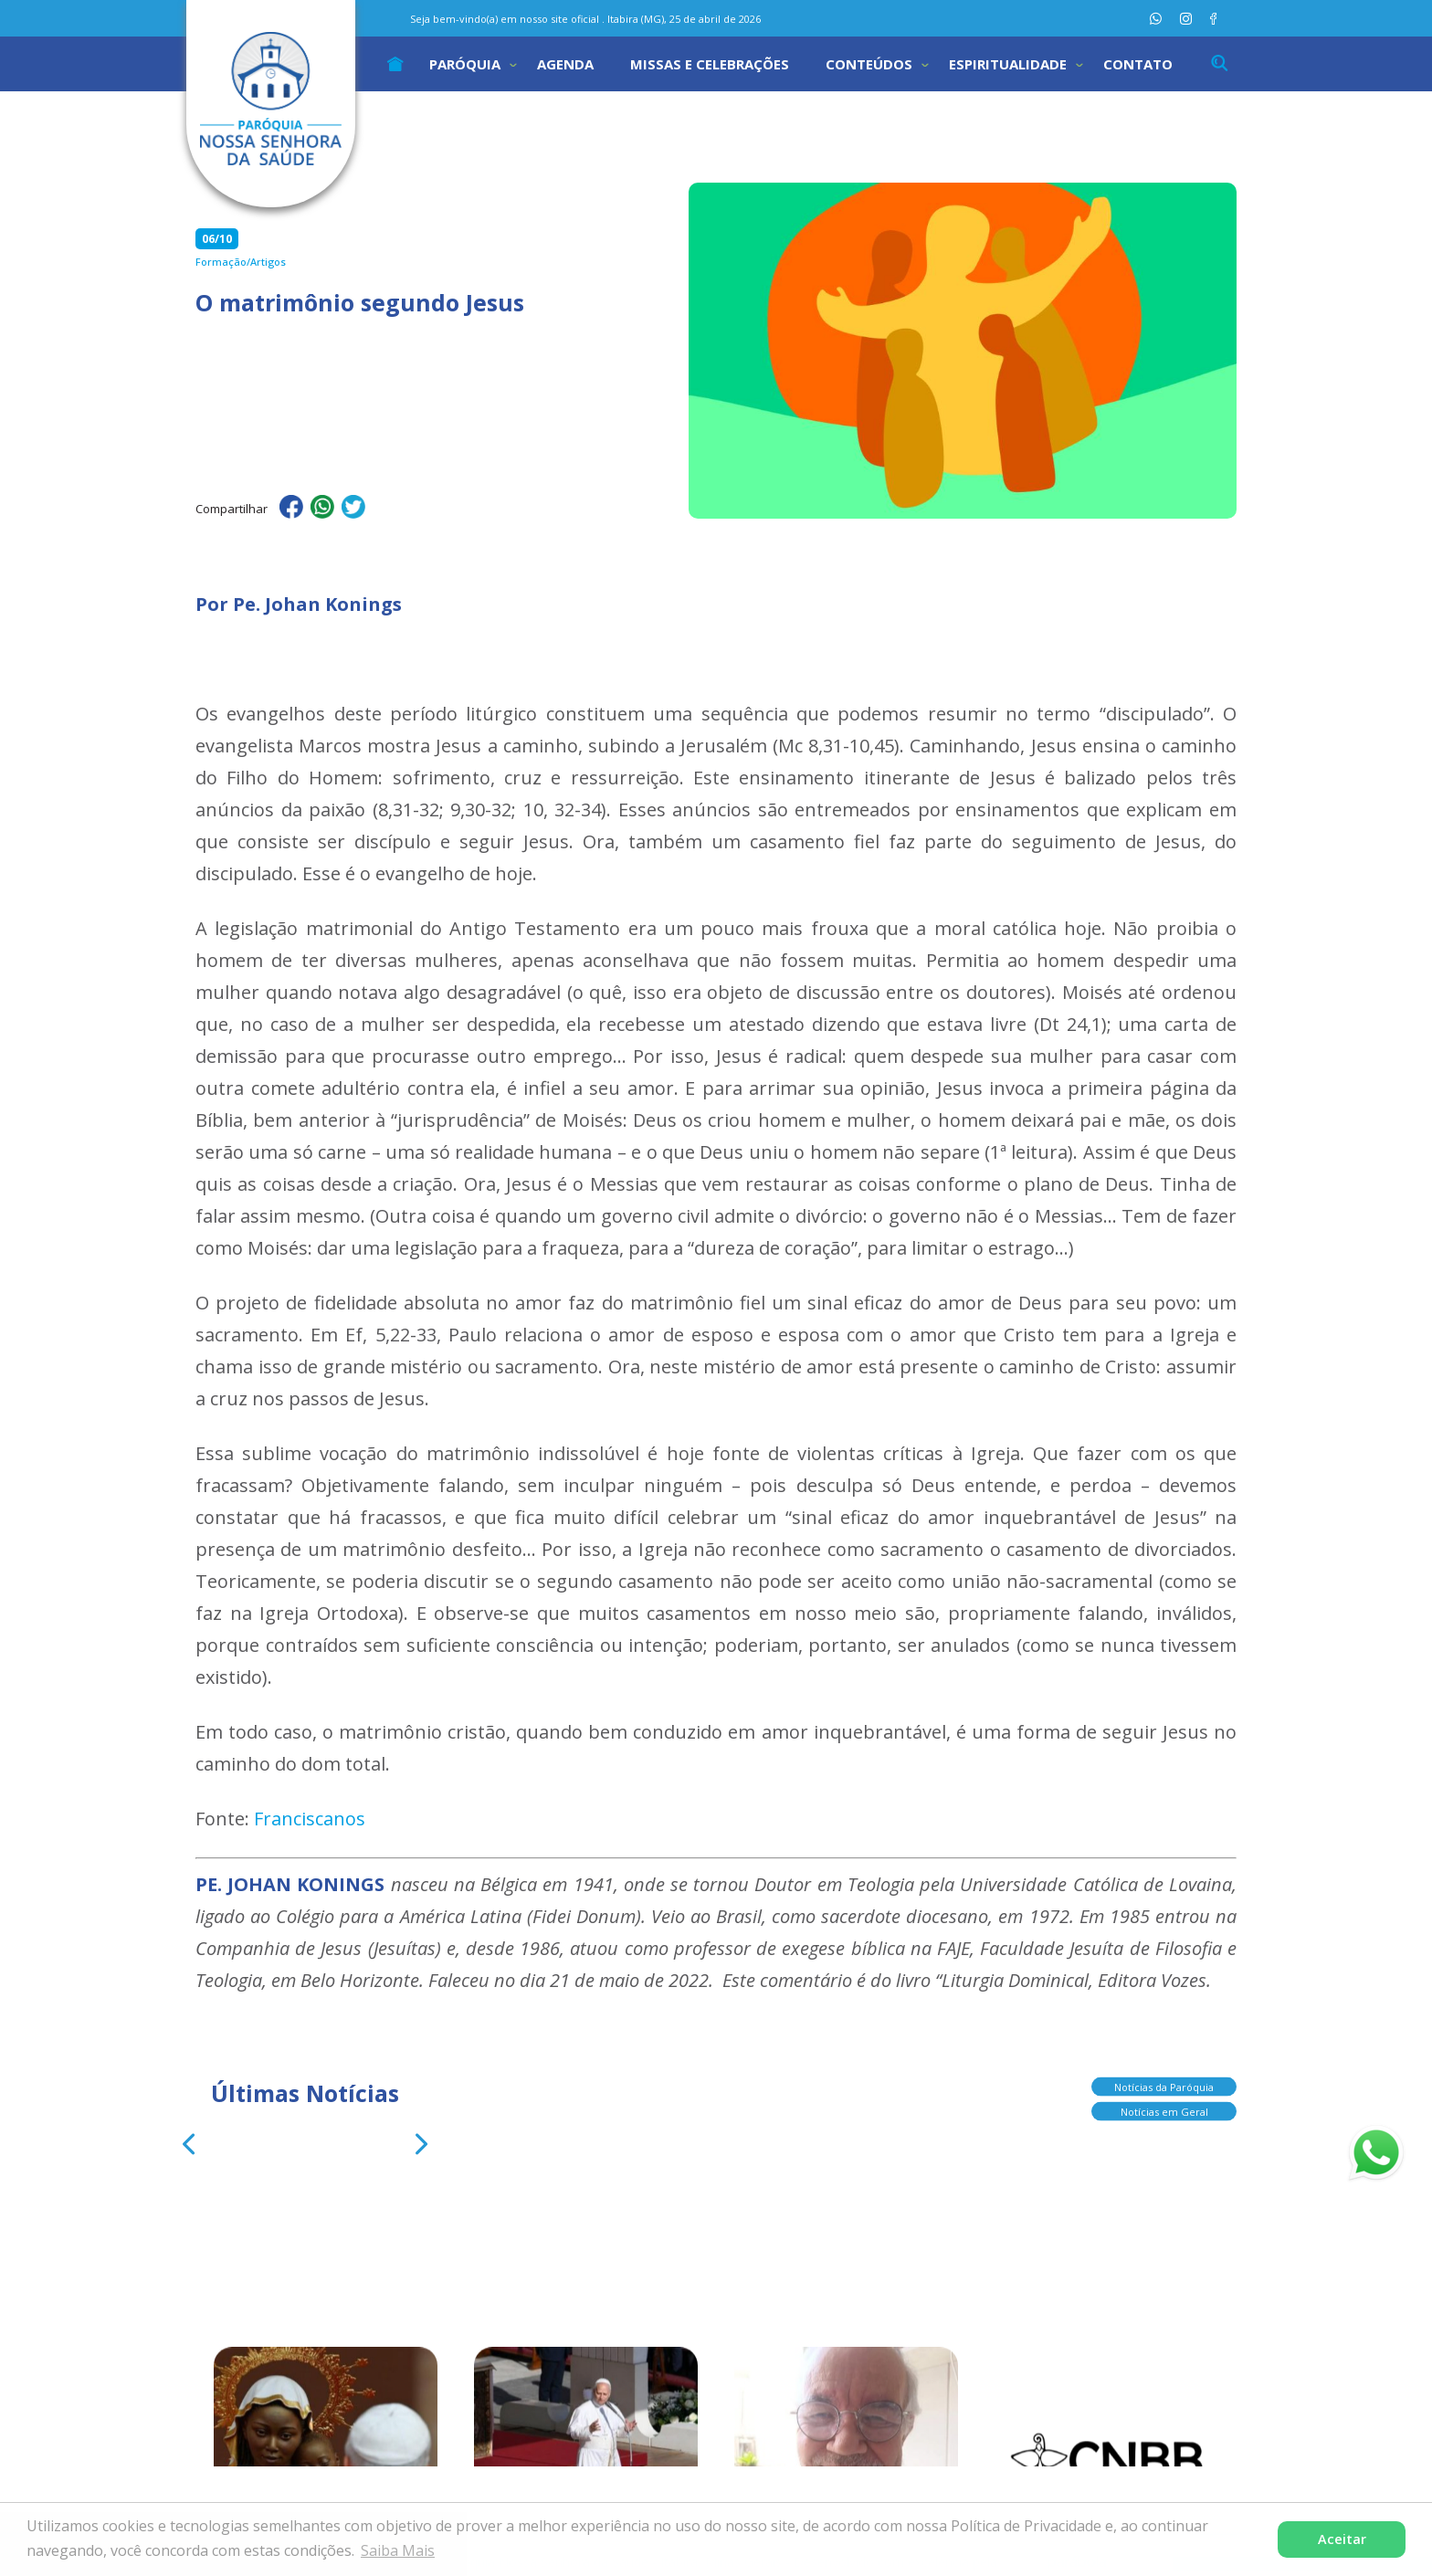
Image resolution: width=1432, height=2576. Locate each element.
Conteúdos (869, 64)
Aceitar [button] (1342, 2539)
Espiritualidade (1008, 64)
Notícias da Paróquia (1164, 2083)
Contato (1138, 64)
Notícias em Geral (1164, 2108)
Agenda (565, 64)
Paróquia (464, 64)
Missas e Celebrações (709, 64)
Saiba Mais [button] (398, 2550)
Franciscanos (309, 1818)
